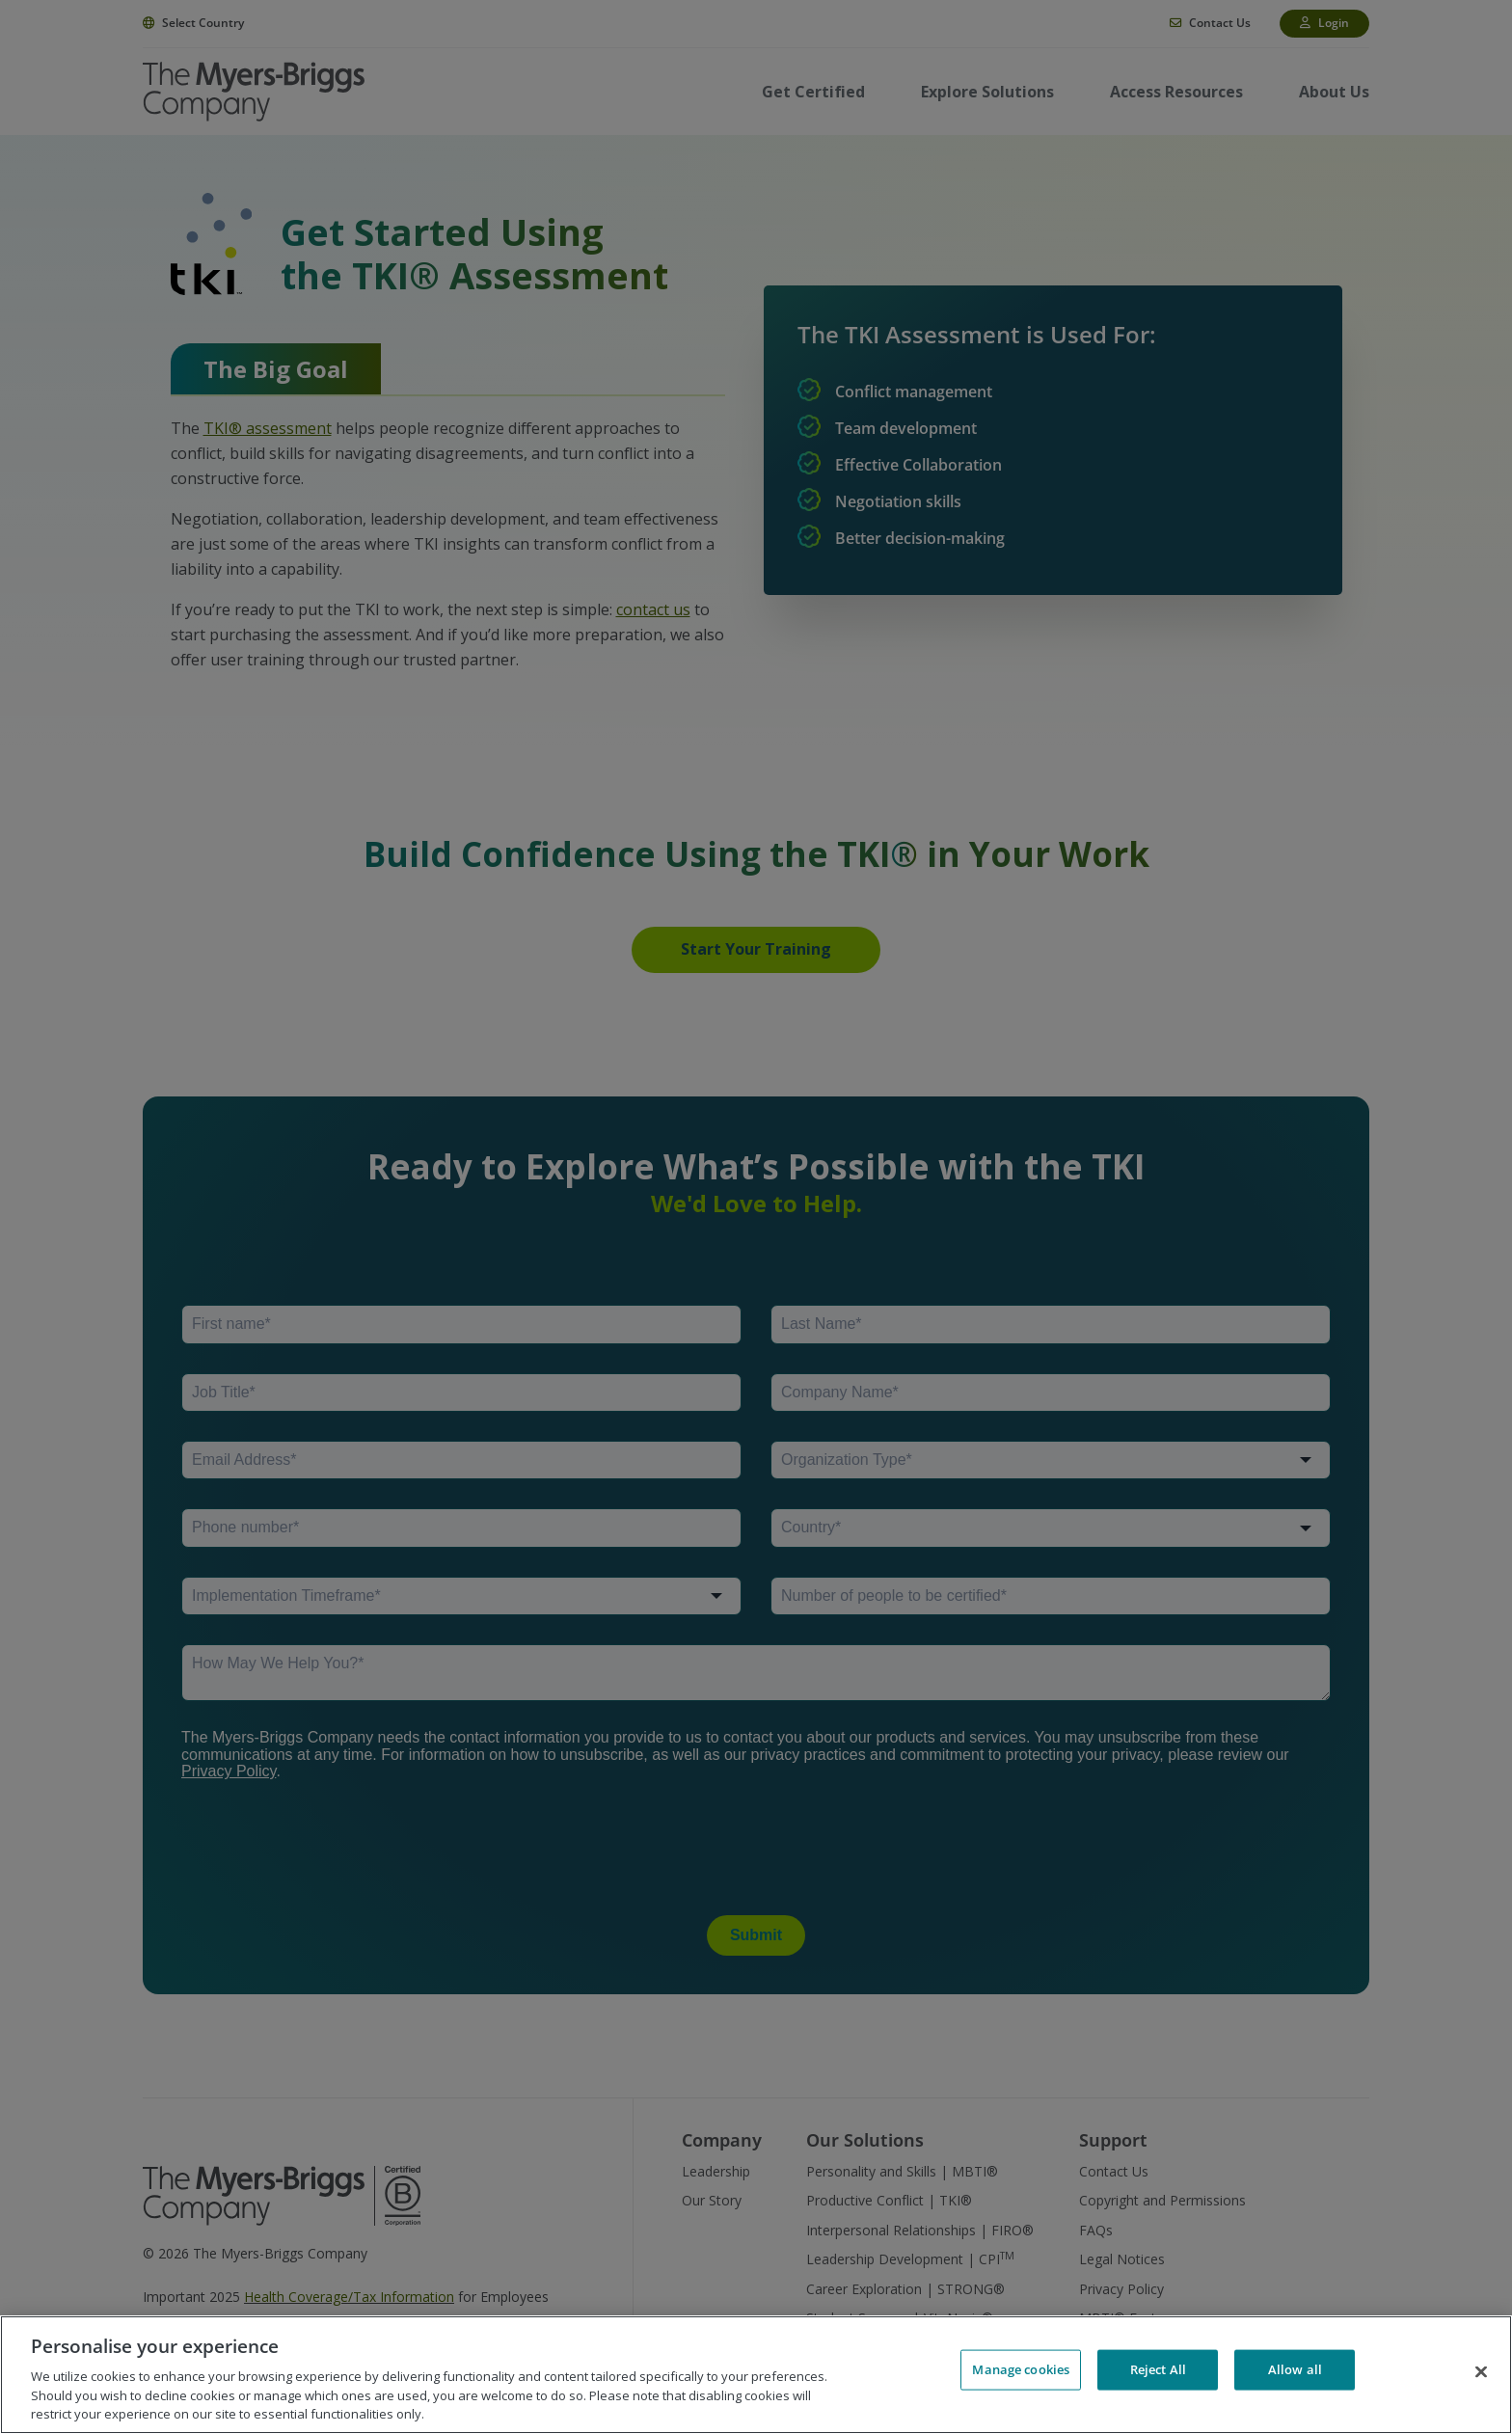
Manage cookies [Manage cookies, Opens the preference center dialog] (1020, 2372)
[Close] (1481, 2372)
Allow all (1295, 2372)
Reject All (1158, 2372)
